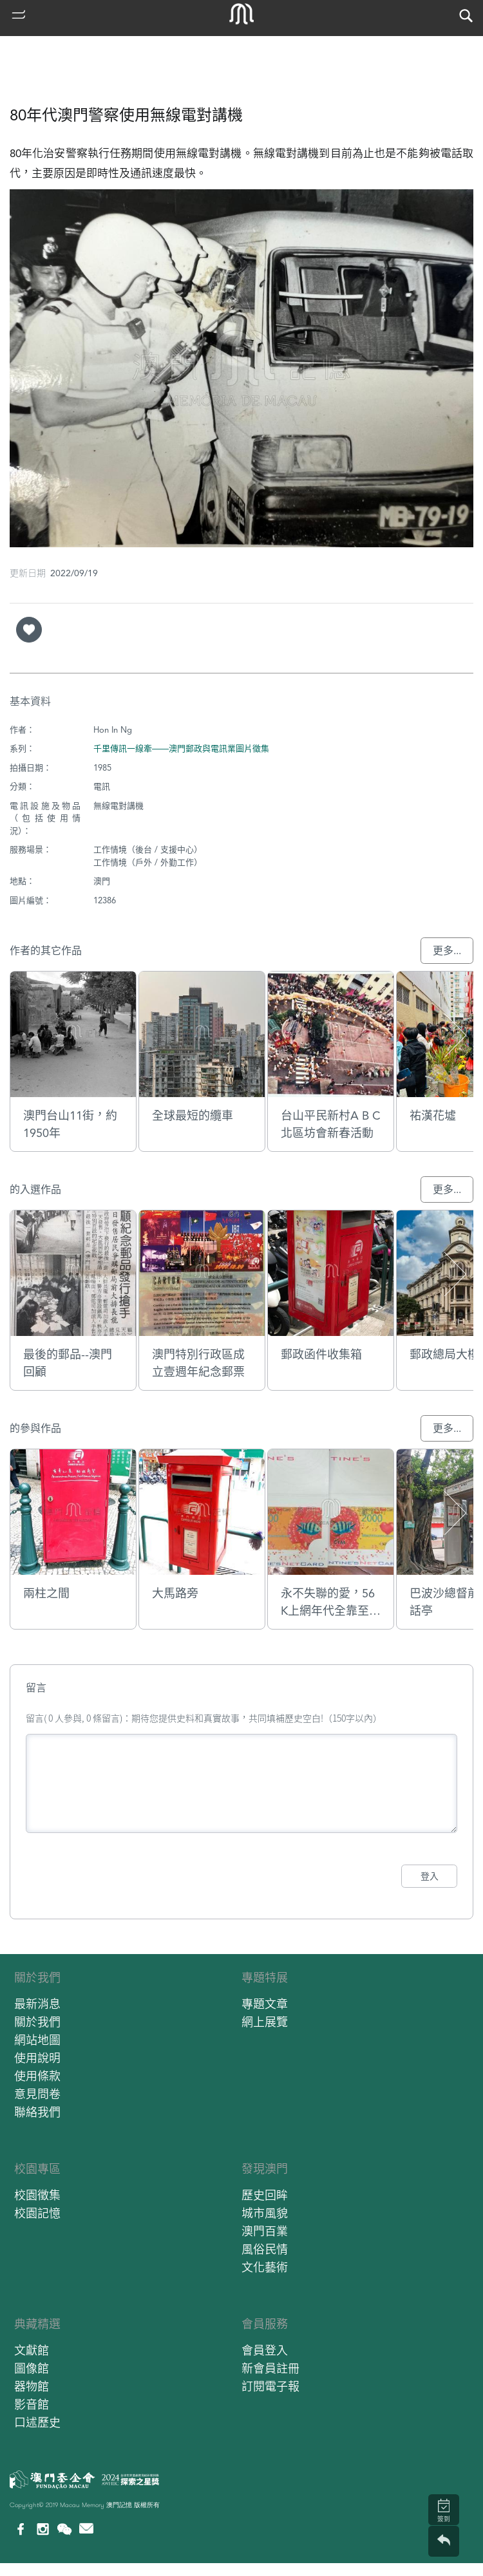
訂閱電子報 (270, 2386)
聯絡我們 (37, 2112)
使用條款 (37, 2076)
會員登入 (265, 2350)
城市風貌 (265, 2213)
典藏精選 (37, 2324)
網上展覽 (265, 2022)
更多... (447, 951)
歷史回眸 (265, 2195)
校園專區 (37, 2169)
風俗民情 (265, 2249)
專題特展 (265, 1977)
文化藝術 (265, 2267)
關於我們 (37, 1977)
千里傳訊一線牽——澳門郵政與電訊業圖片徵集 (181, 748)
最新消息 (37, 2004)
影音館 (31, 2404)
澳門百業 (265, 2231)
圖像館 (31, 2368)
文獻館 (31, 2350)
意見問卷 (37, 2094)
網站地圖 (37, 2040)
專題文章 (265, 2004)
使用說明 (37, 2058)
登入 (430, 1876)
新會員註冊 (270, 2368)
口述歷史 (37, 2422)
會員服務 (265, 2324)
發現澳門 (265, 2169)
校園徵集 (37, 2195)
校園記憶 (37, 2213)
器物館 (31, 2386)
